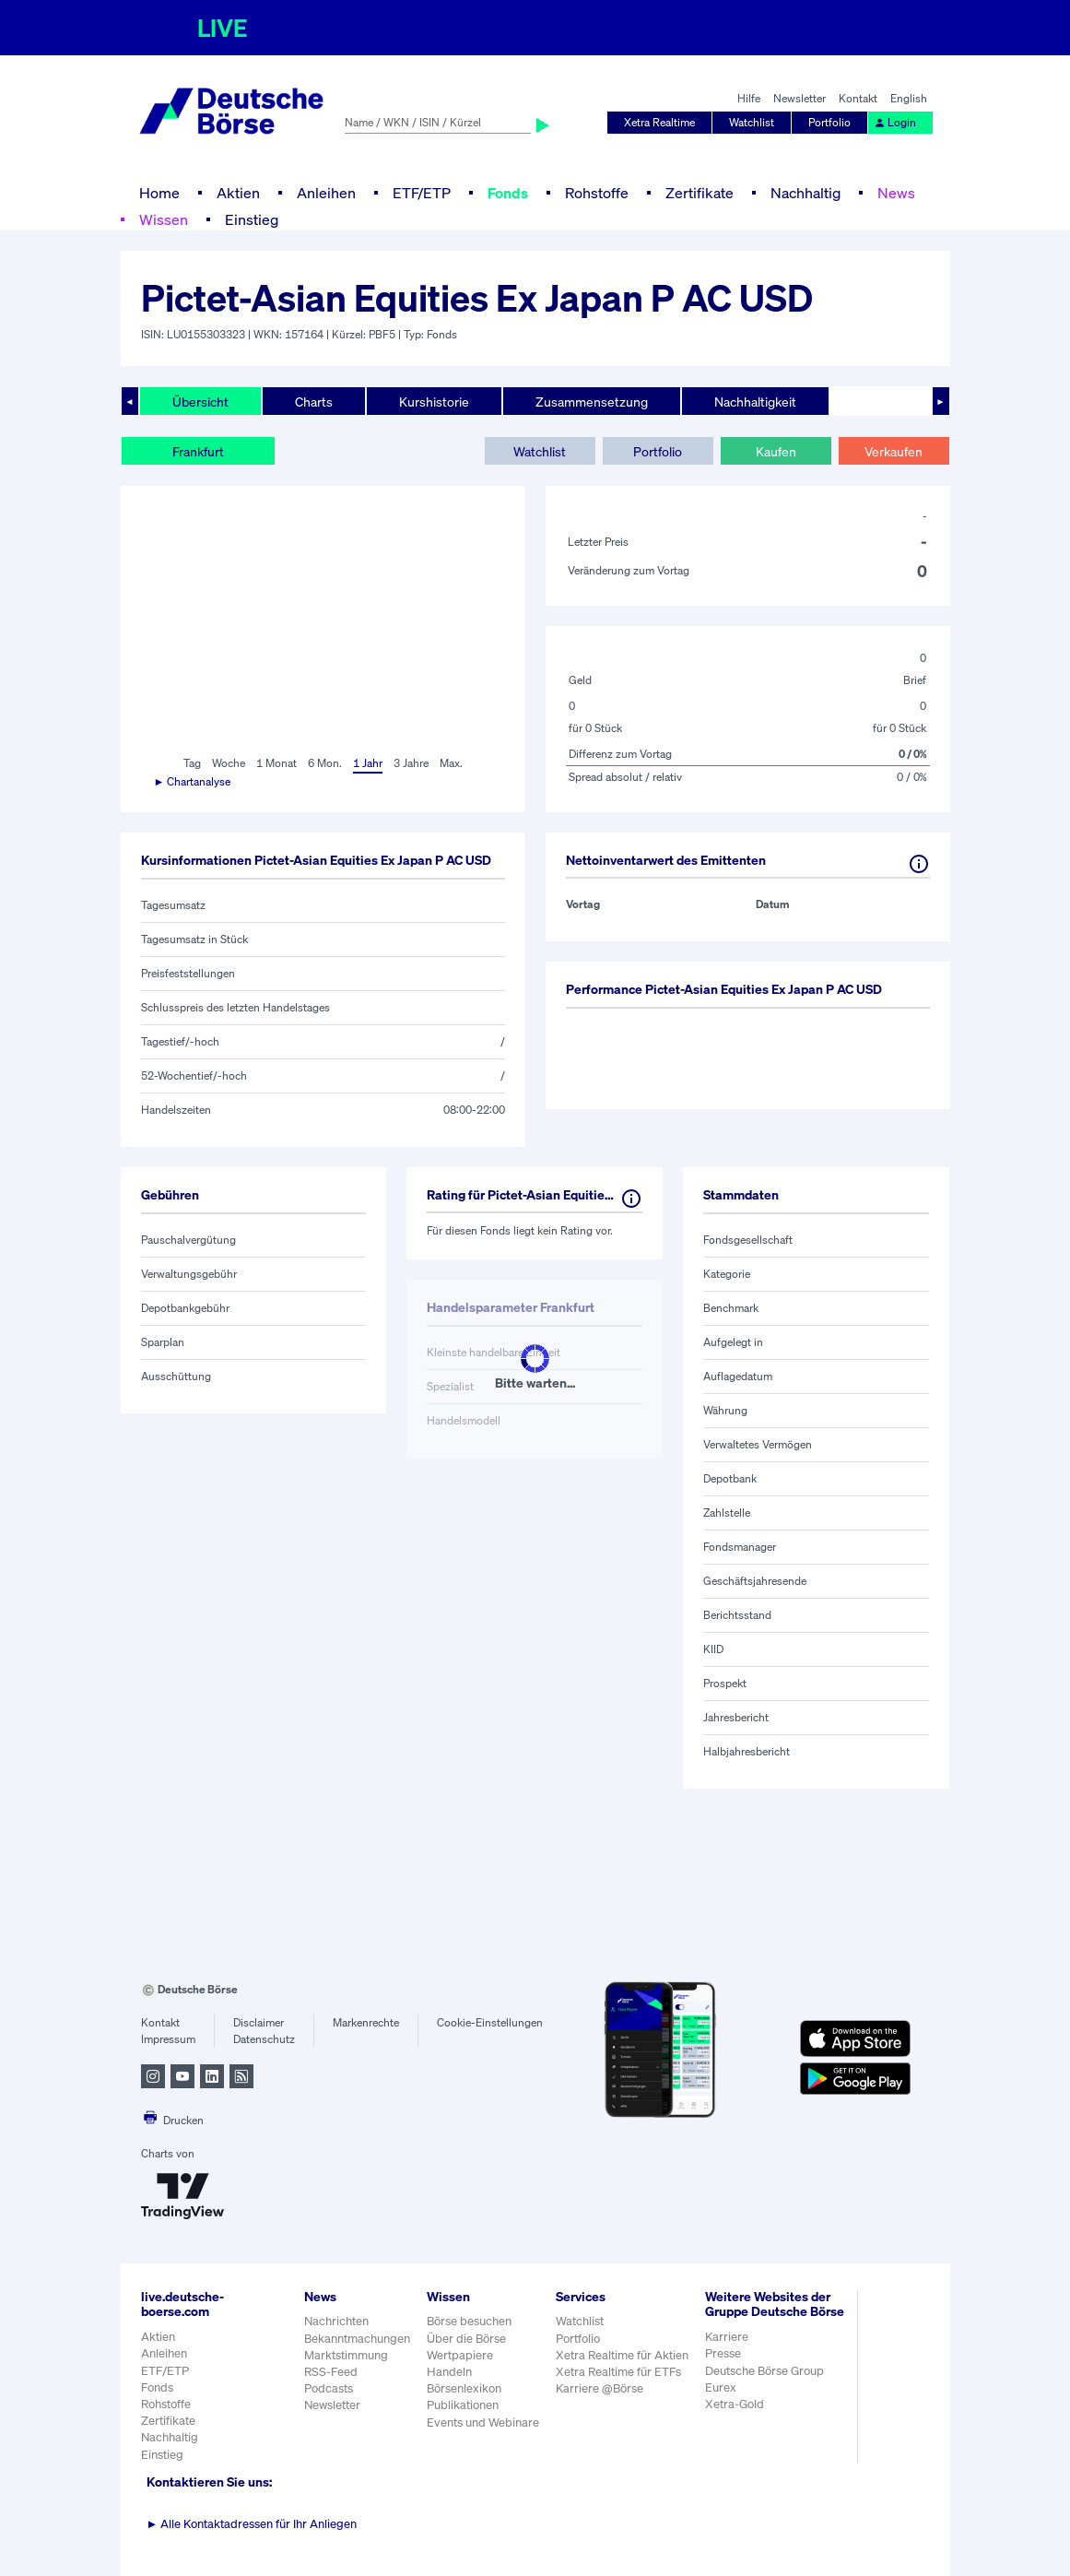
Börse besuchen (469, 2321)
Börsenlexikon (464, 2388)
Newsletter (799, 98)
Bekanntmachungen (357, 2338)
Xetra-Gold (734, 2404)
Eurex (720, 2387)
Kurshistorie (434, 401)
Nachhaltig (805, 193)
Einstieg (251, 219)
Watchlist (751, 122)
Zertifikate (699, 193)
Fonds (508, 193)
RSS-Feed (331, 2372)
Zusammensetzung (591, 401)
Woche (228, 763)
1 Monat (276, 763)
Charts (314, 401)
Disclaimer (258, 2022)
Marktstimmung (346, 2355)
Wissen (163, 219)
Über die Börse (466, 2338)
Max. (451, 763)
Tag (192, 763)
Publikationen (463, 2405)
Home (159, 193)
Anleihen (326, 193)
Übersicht (200, 401)
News (896, 193)
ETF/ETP (422, 193)
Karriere (726, 2337)
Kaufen (776, 451)
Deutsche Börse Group (764, 2371)
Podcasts (328, 2388)
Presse (723, 2353)
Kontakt (858, 98)
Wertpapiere (460, 2355)
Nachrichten (336, 2321)
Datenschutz (264, 2039)
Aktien (238, 193)
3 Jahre (411, 763)
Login (895, 122)
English (908, 98)
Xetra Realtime (659, 122)
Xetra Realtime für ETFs (618, 2372)
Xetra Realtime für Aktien (622, 2355)
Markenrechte (366, 2022)
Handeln (449, 2372)
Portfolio (829, 122)
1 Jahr (367, 763)
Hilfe (748, 98)
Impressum (168, 2039)
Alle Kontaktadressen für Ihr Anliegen (252, 2524)
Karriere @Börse (599, 2388)
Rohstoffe (597, 193)
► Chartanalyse (192, 781)
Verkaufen (893, 451)
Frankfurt (198, 451)
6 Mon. (325, 763)
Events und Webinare (483, 2422)
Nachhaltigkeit (755, 401)
